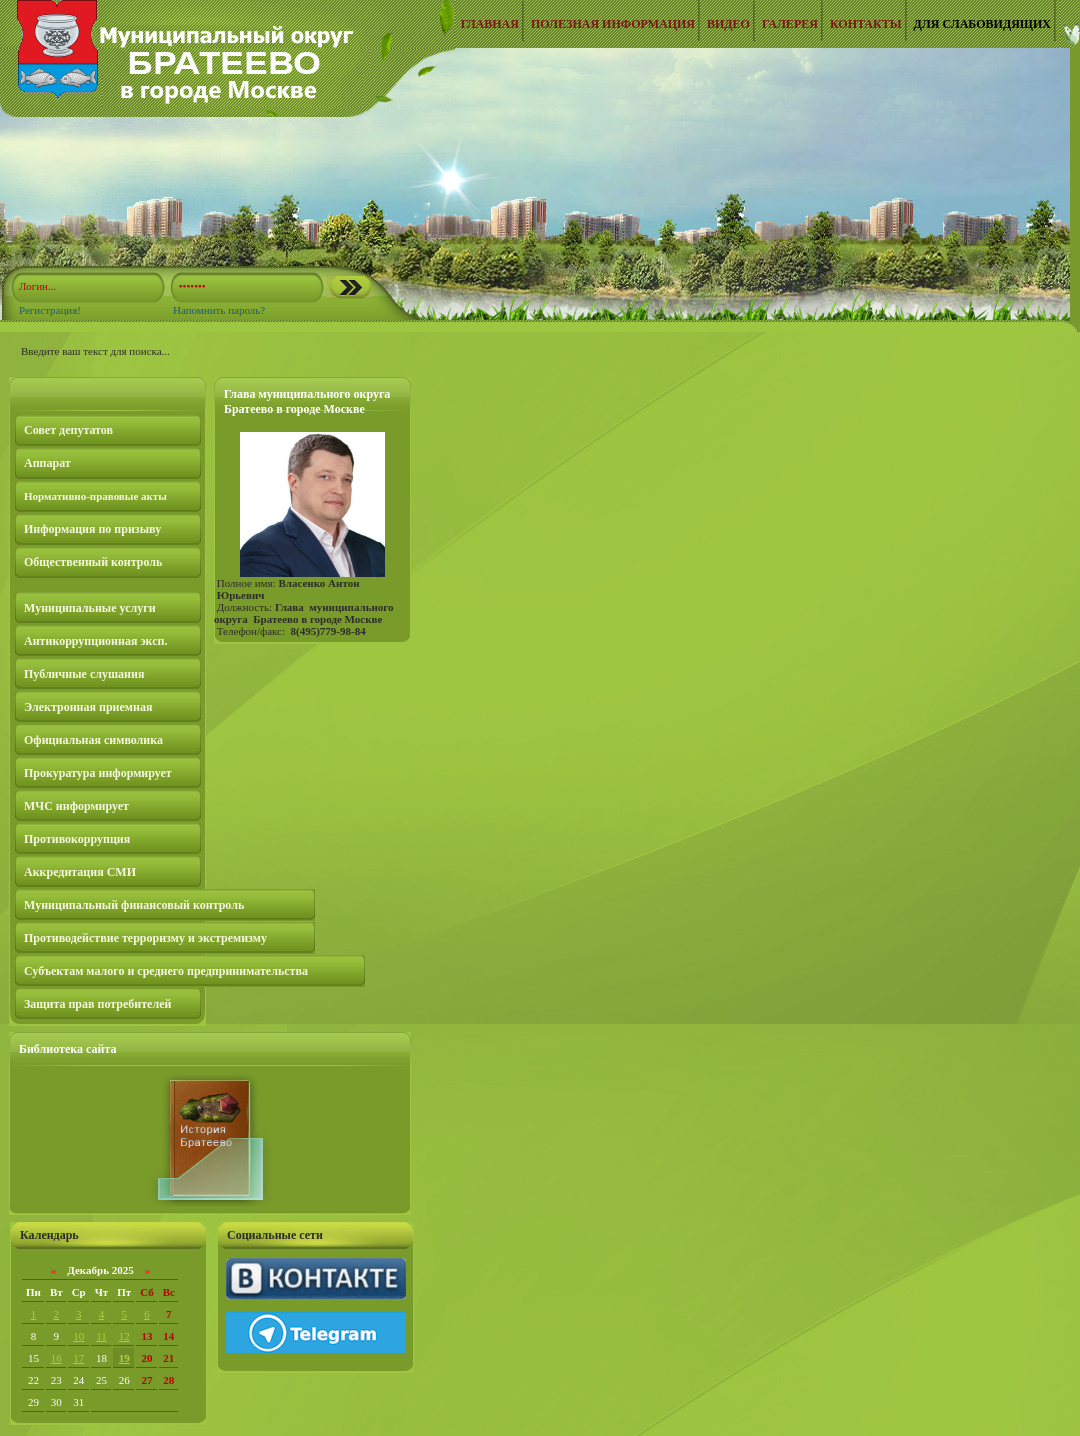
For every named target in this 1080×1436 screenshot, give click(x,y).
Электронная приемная (88, 707)
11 (101, 1336)
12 (124, 1336)
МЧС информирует (76, 806)
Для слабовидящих (982, 24)
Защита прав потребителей (97, 1004)
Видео (728, 24)
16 (56, 1358)
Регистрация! (50, 310)
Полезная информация (613, 24)
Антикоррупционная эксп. (95, 641)
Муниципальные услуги (90, 608)
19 (124, 1358)
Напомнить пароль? (219, 310)
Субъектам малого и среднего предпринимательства (166, 971)
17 (78, 1358)
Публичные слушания (84, 674)
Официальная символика (93, 740)
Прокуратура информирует (98, 773)
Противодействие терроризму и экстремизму (145, 938)
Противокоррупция (77, 839)
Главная (490, 24)
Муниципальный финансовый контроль (134, 905)
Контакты (866, 24)
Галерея (790, 24)
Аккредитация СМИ (80, 872)
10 (78, 1336)
